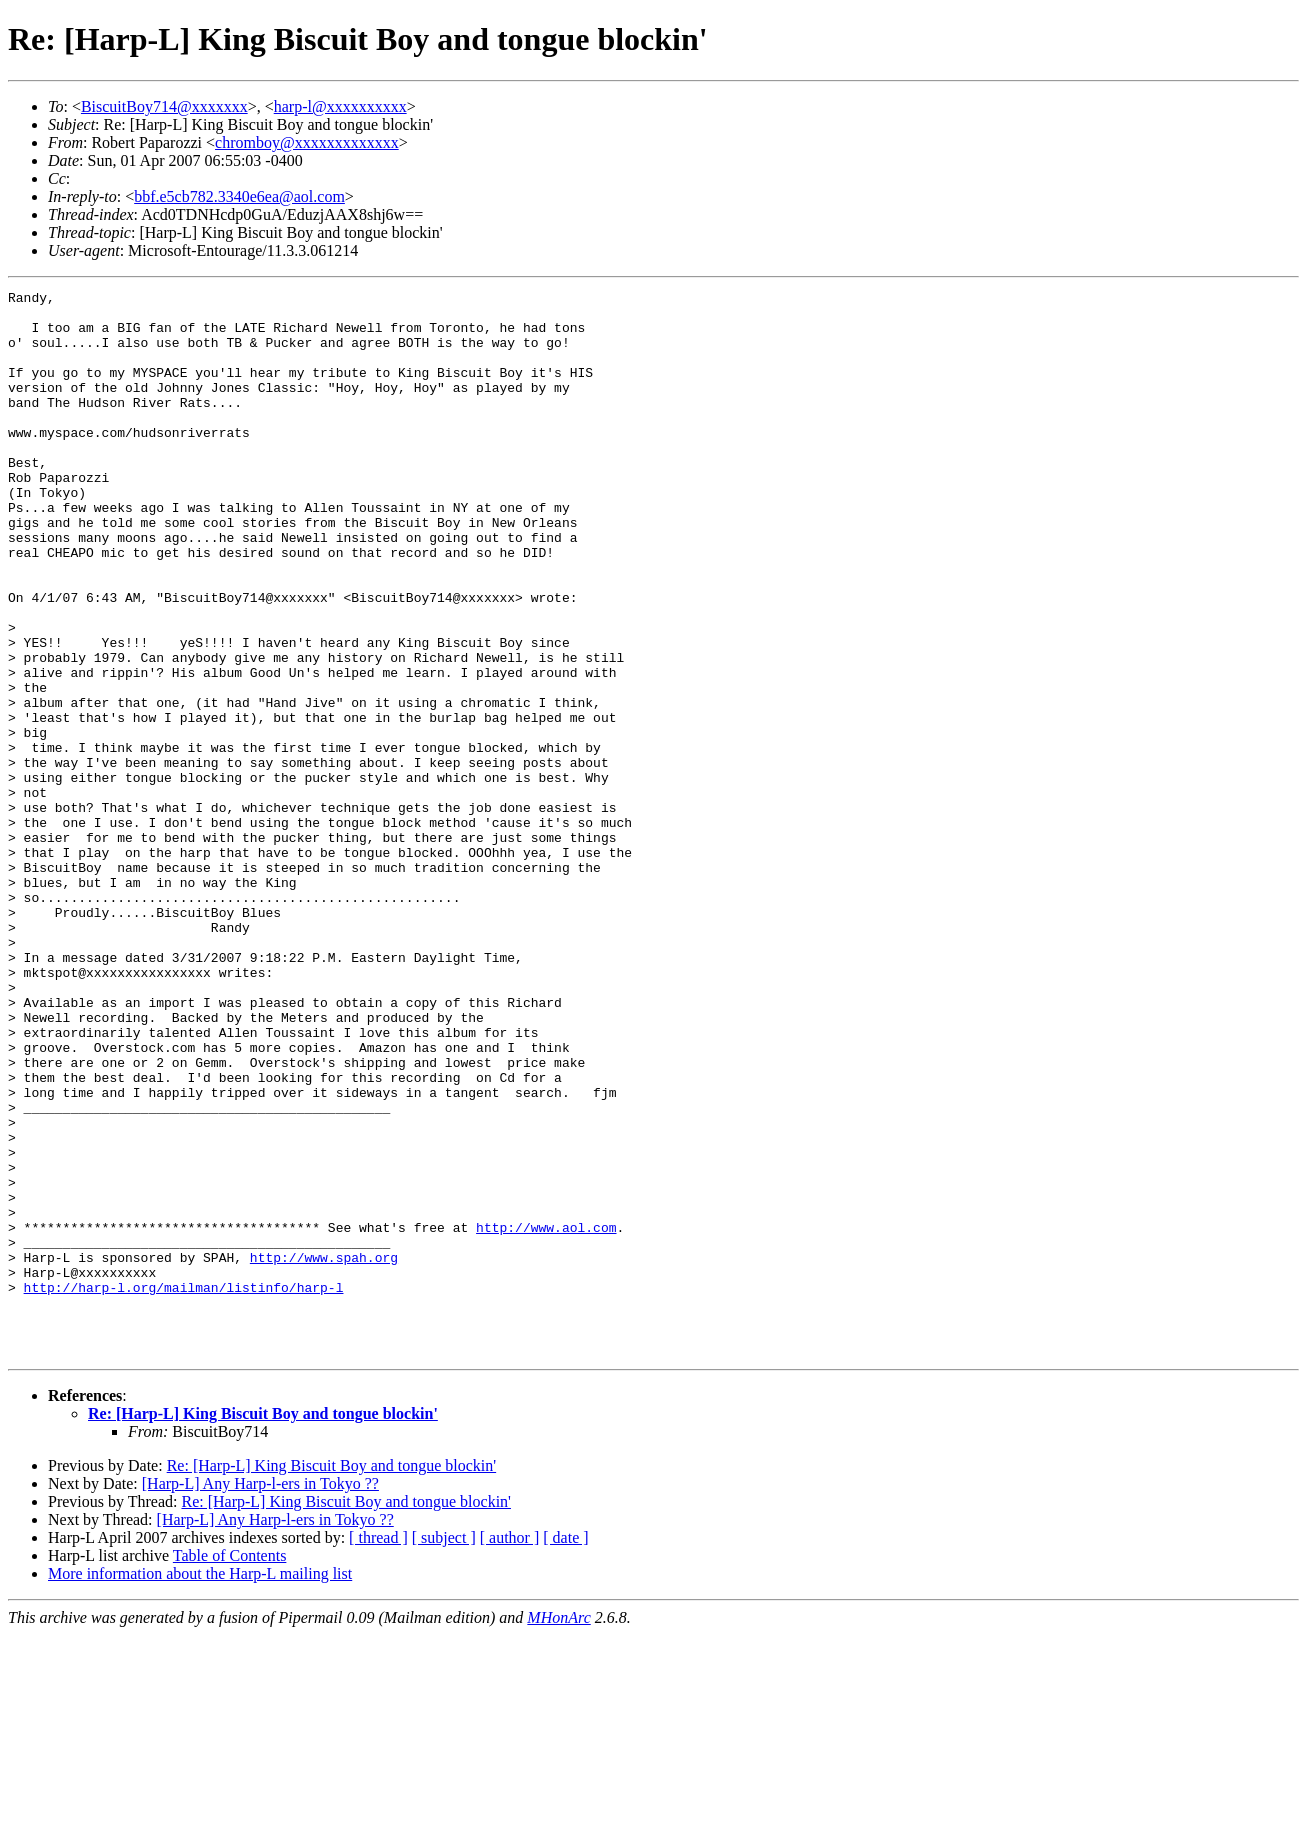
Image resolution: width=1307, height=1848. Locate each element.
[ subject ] (444, 1750)
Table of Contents (230, 1768)
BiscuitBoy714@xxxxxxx (164, 106)
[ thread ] (378, 1750)
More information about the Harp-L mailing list (200, 1786)
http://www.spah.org (324, 1452)
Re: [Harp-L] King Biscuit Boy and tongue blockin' (263, 1626)
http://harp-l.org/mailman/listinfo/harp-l (184, 1488)
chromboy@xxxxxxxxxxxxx (307, 142)
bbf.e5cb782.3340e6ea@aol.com (239, 196)
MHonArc (558, 1830)
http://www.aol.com (546, 1416)
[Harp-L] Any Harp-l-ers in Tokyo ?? (260, 1696)
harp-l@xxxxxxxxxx (340, 106)
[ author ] (510, 1750)
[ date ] (565, 1750)
